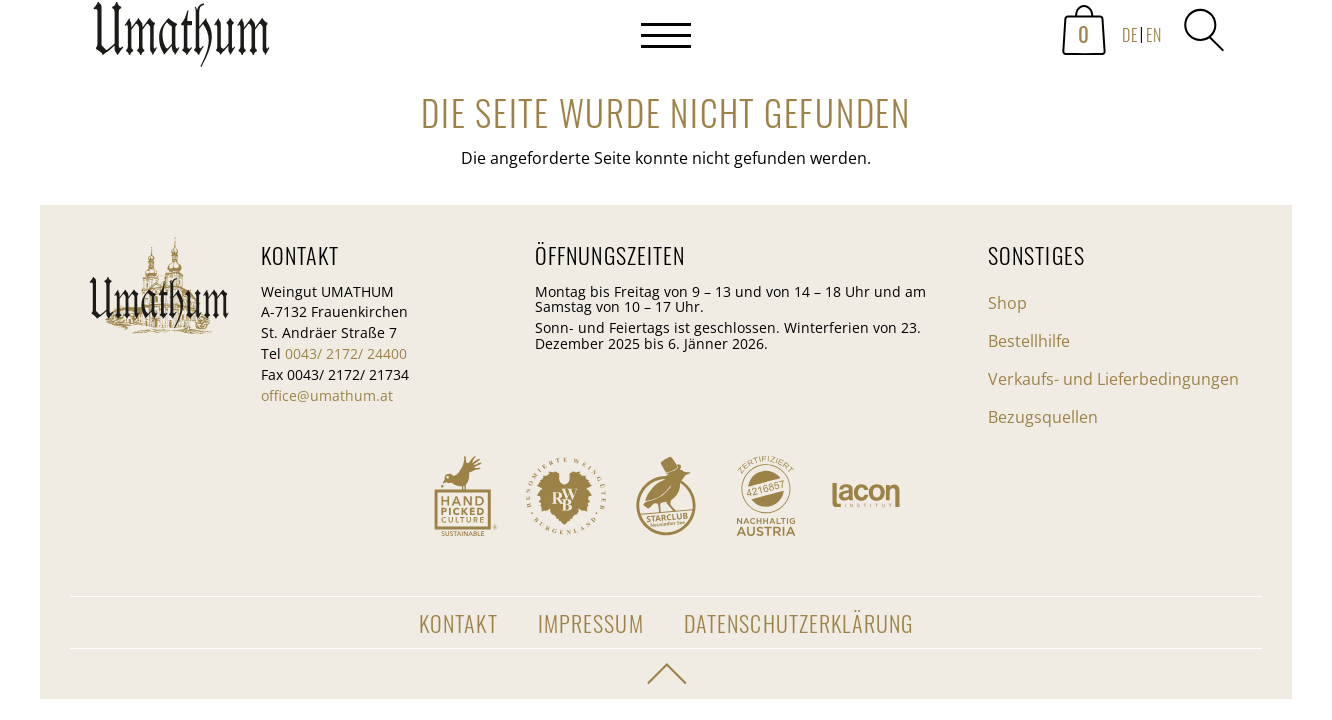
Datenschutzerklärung (798, 622)
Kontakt (458, 622)
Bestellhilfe (1029, 341)
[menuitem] (1128, 35)
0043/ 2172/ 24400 (346, 353)
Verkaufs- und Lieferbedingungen (1113, 379)
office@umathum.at (327, 395)
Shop (1007, 303)
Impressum (591, 622)
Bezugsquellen (1043, 417)
